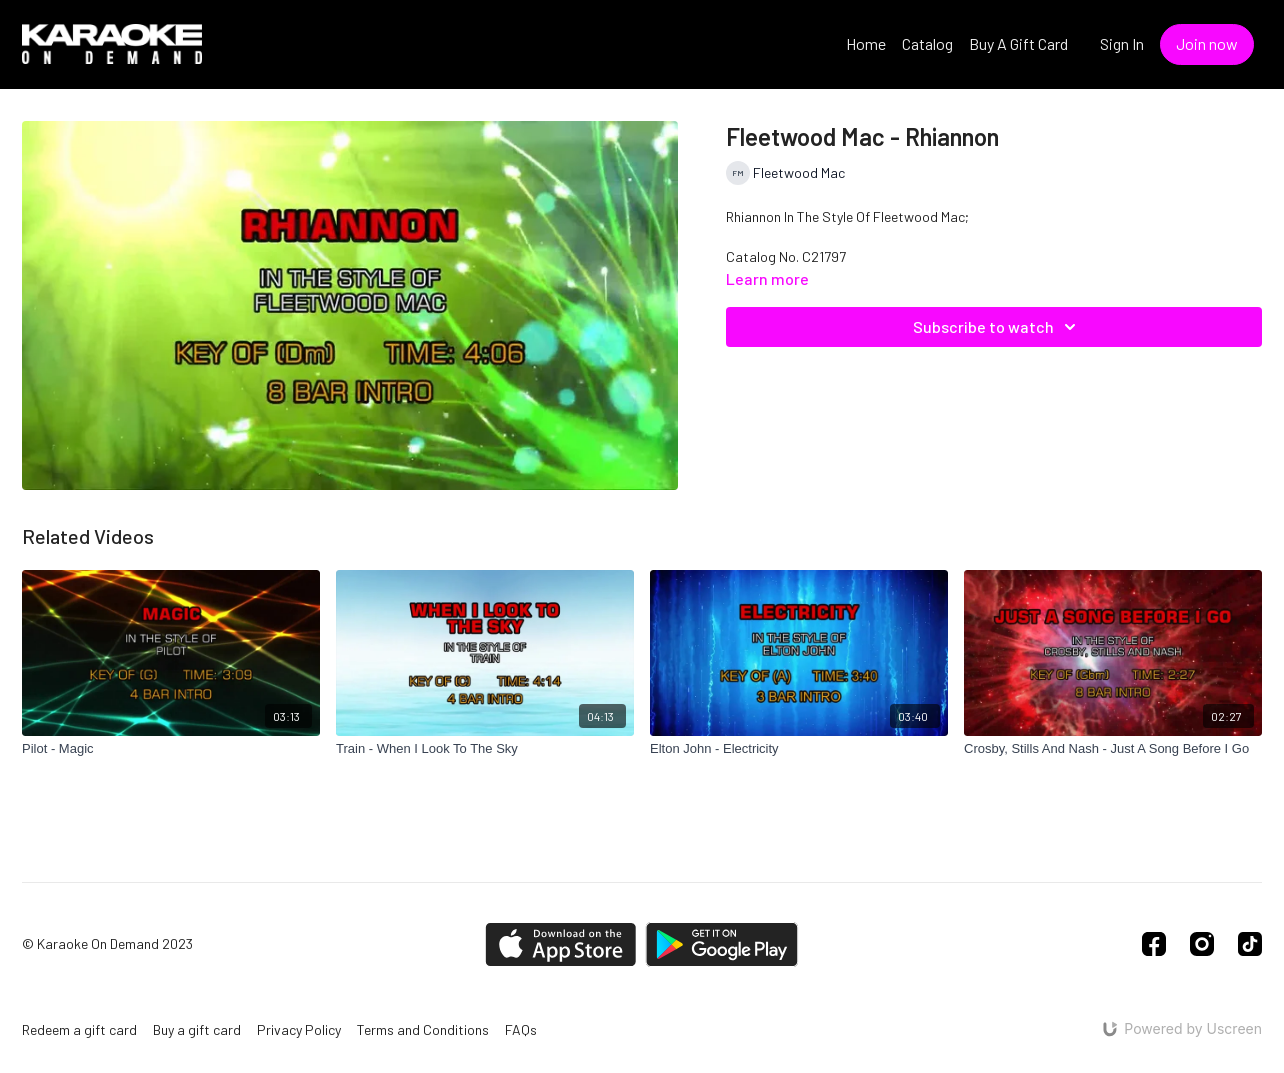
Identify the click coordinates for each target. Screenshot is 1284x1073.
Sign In (1122, 43)
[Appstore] (560, 944)
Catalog (927, 43)
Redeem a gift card (79, 1029)
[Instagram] (1202, 944)
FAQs (521, 1029)
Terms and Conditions (423, 1029)
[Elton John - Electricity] (799, 749)
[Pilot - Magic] (171, 749)
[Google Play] (722, 944)
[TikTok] (1250, 944)
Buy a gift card (197, 1029)
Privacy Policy (299, 1029)
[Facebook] (1154, 944)
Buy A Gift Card (1018, 43)
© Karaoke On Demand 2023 (107, 944)
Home (866, 43)
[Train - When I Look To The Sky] (485, 749)
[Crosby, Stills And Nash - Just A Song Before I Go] (1113, 749)
